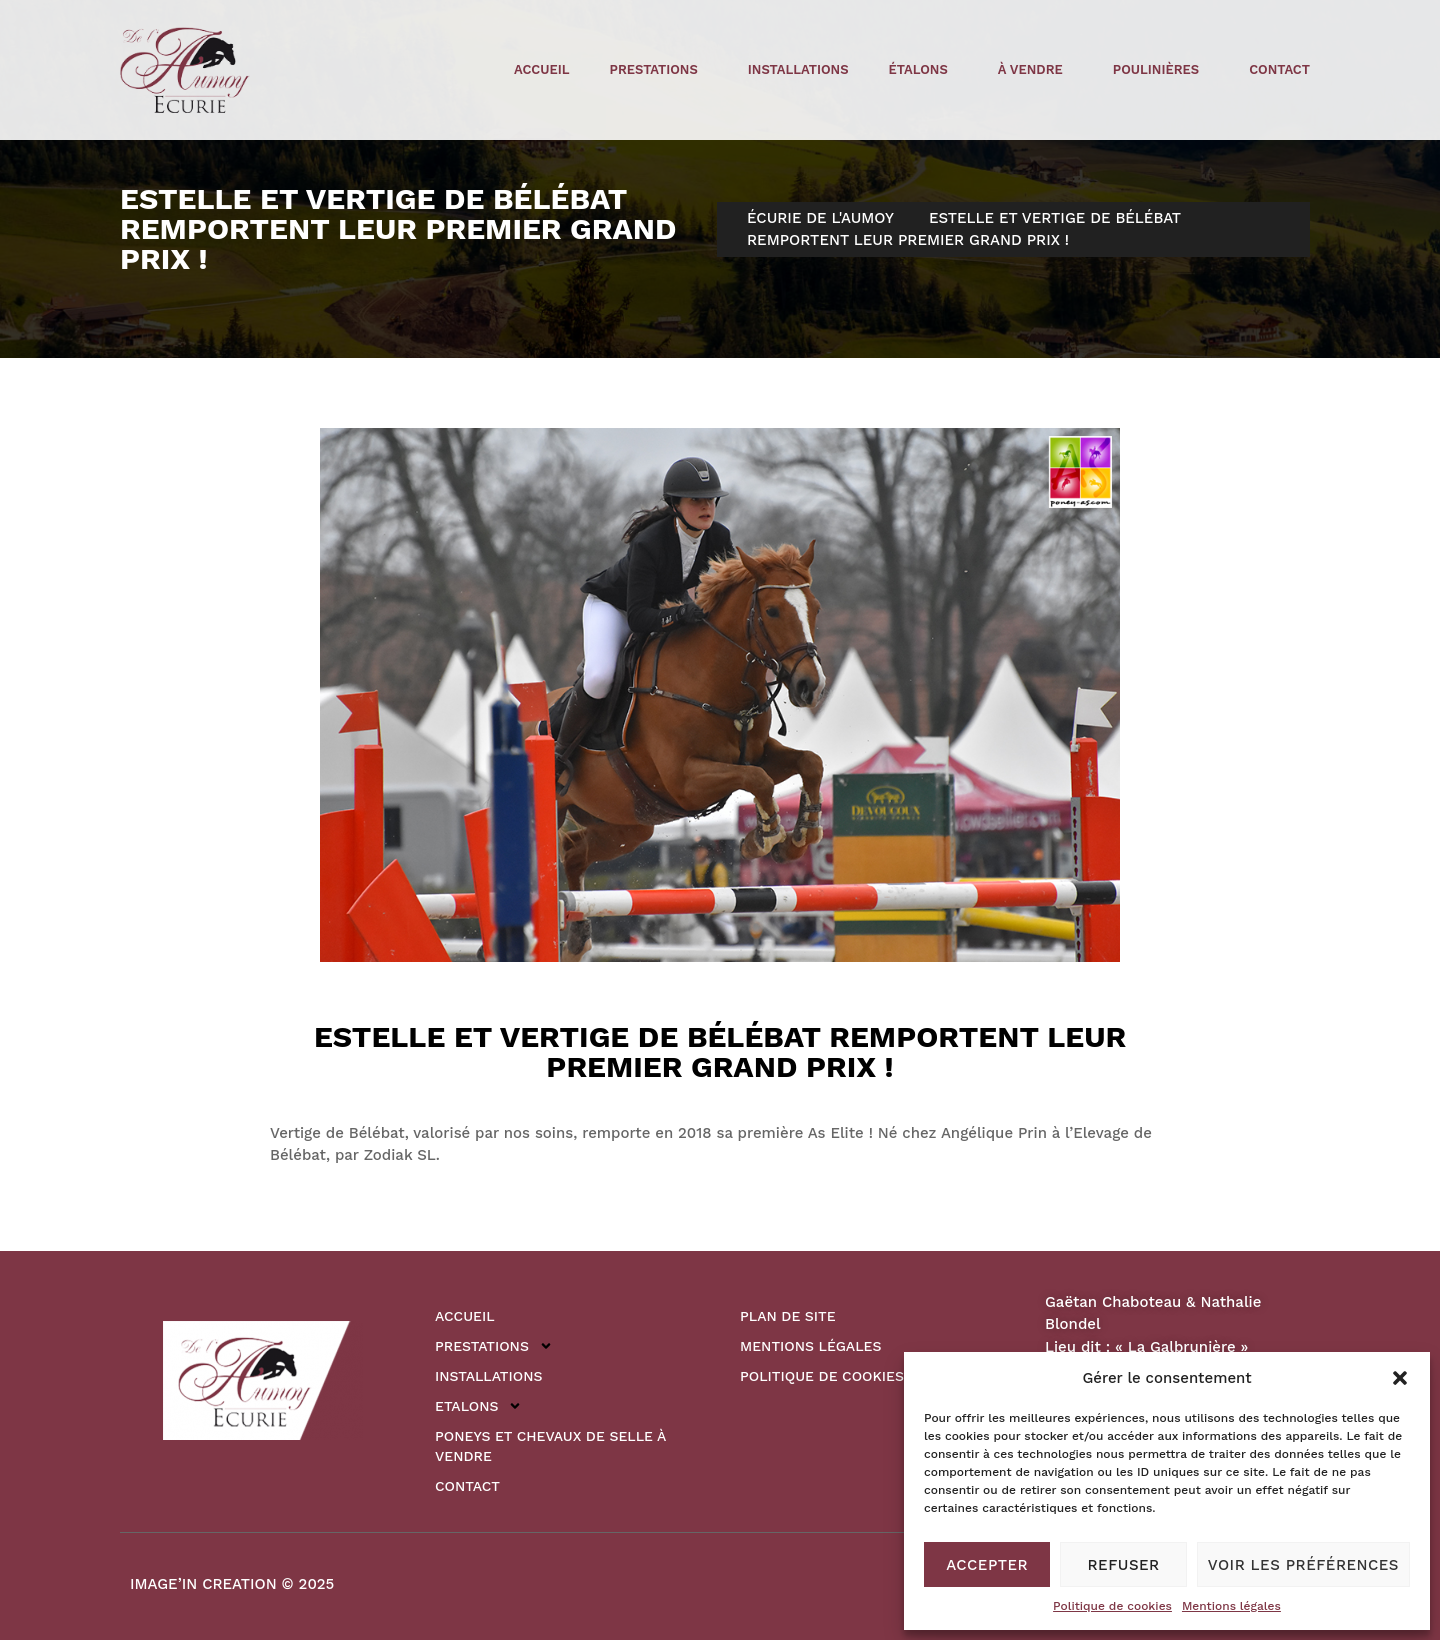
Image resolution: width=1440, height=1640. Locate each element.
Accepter (987, 1565)
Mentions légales (1231, 1606)
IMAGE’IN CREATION (203, 1584)
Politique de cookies (1112, 1606)
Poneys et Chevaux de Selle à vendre (550, 1446)
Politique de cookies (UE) (838, 1376)
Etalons (478, 1406)
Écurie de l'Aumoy (820, 218)
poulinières (1161, 70)
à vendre (1035, 70)
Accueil (541, 69)
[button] (1400, 1378)
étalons (923, 70)
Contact (1279, 69)
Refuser (1124, 1565)
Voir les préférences (1303, 1565)
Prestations (659, 70)
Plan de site (788, 1316)
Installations (798, 69)
